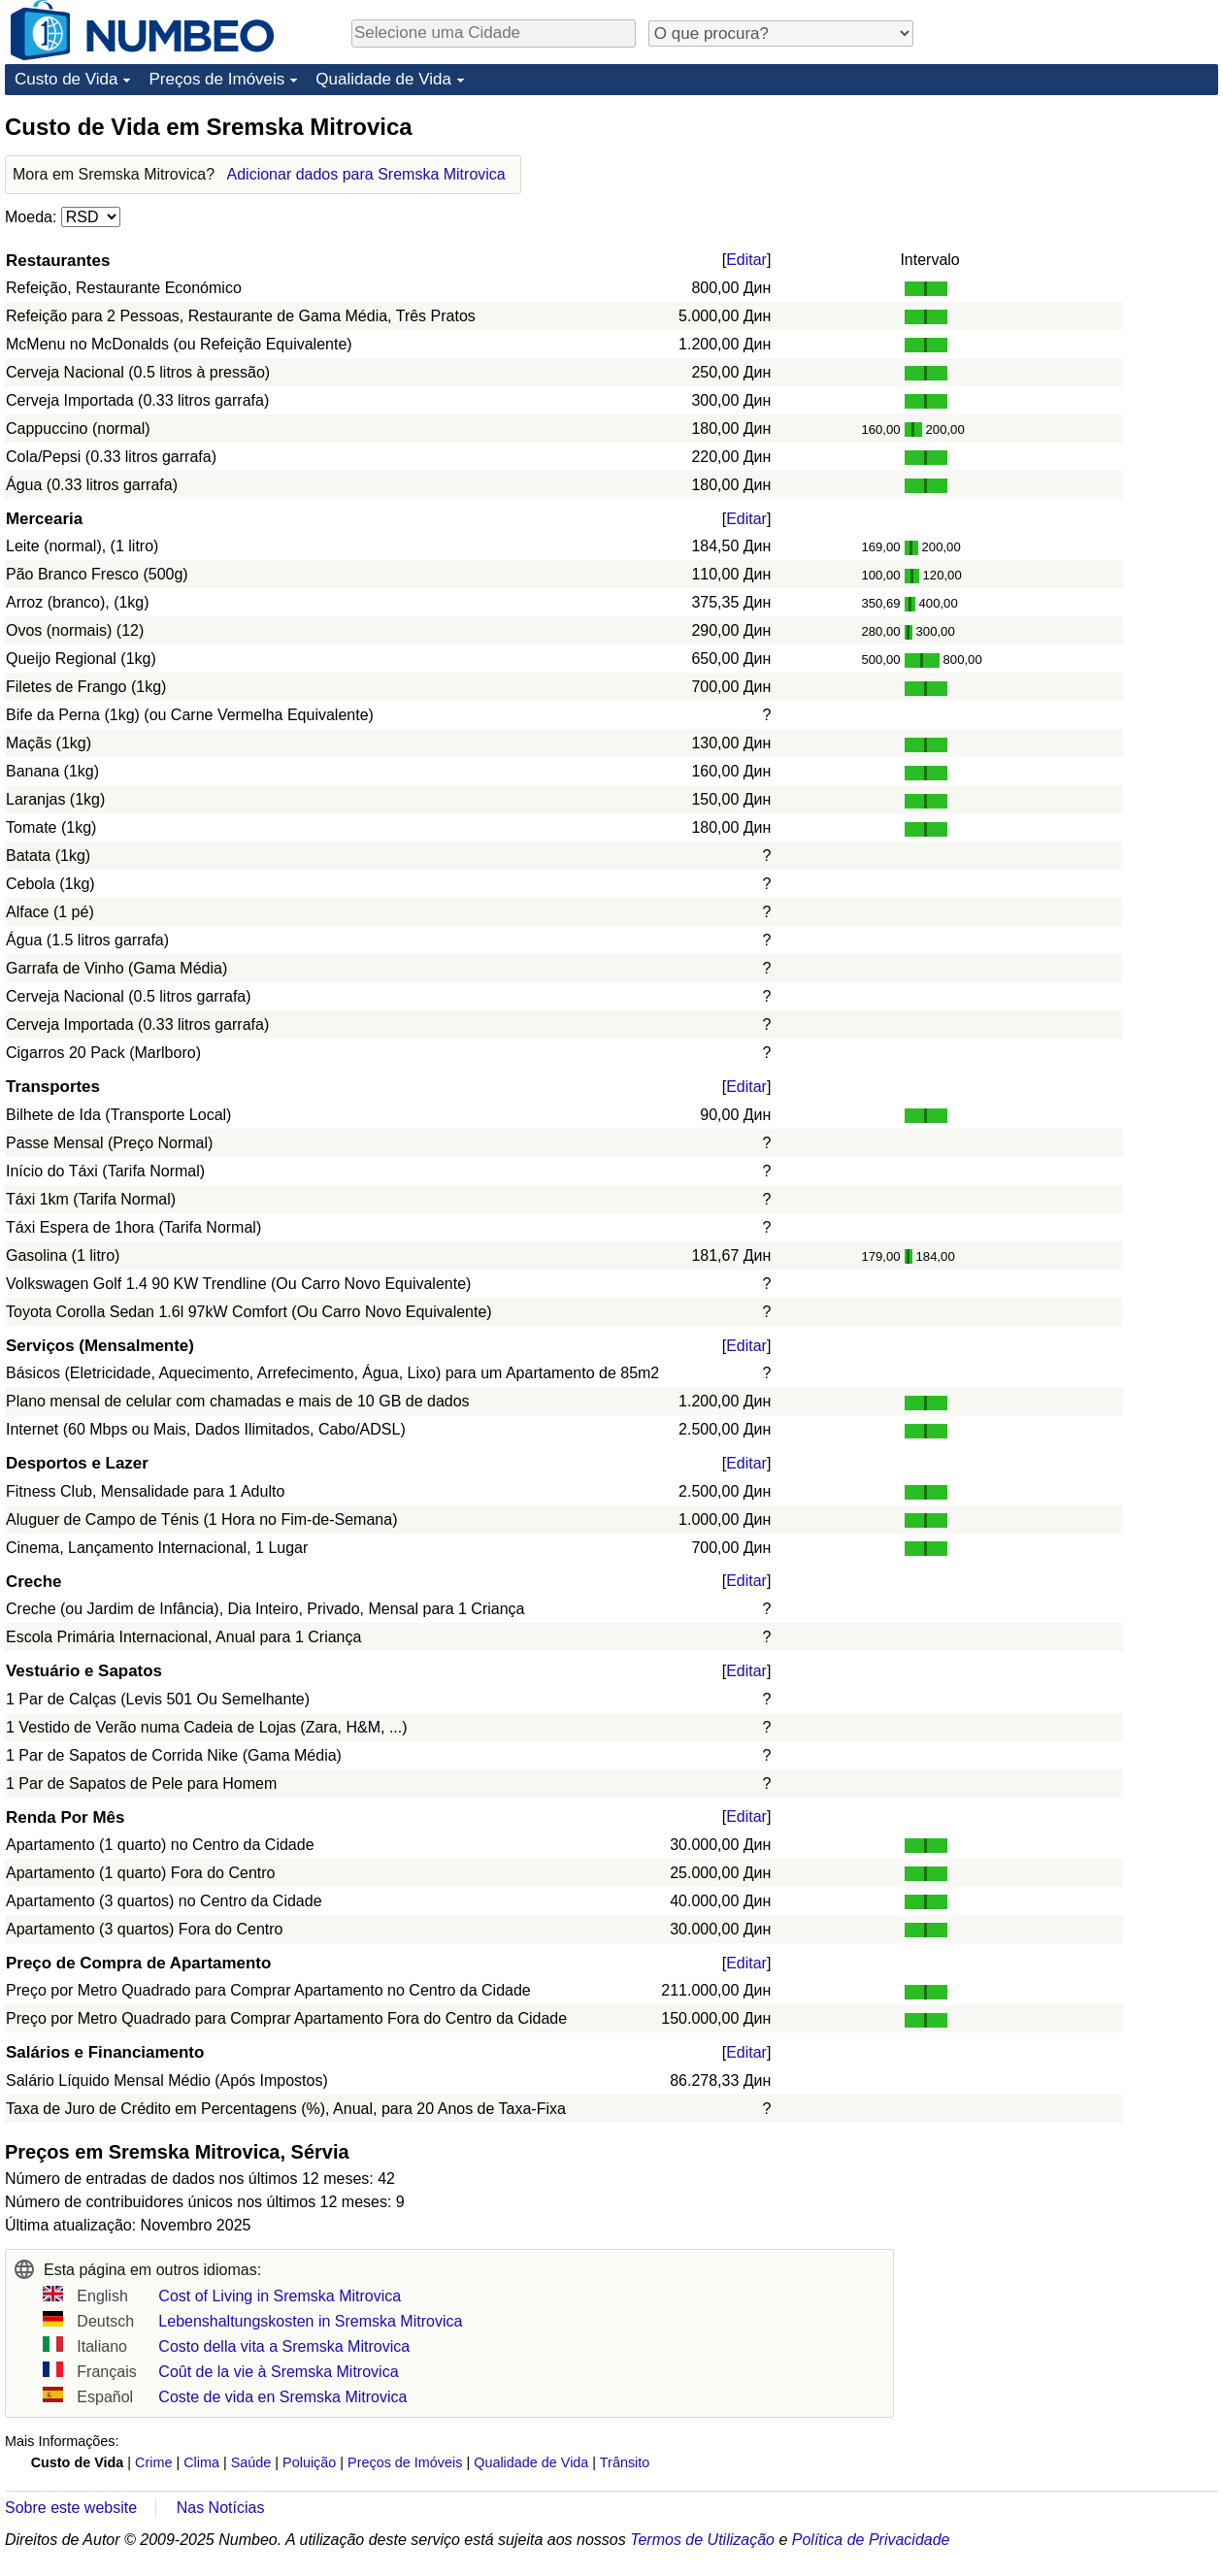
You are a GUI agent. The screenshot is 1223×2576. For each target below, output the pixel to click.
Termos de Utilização (702, 2539)
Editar (746, 259)
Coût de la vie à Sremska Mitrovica (278, 2371)
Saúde (251, 2462)
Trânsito (624, 2462)
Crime (153, 2462)
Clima (201, 2462)
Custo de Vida (66, 79)
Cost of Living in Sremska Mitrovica (279, 2296)
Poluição (309, 2462)
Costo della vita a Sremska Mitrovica (284, 2346)
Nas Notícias (221, 2507)
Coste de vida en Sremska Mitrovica (282, 2397)
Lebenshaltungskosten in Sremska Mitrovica (310, 2321)
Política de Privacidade (871, 2539)
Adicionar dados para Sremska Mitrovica (366, 174)
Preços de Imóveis (216, 79)
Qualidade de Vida (383, 79)
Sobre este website (71, 2507)
